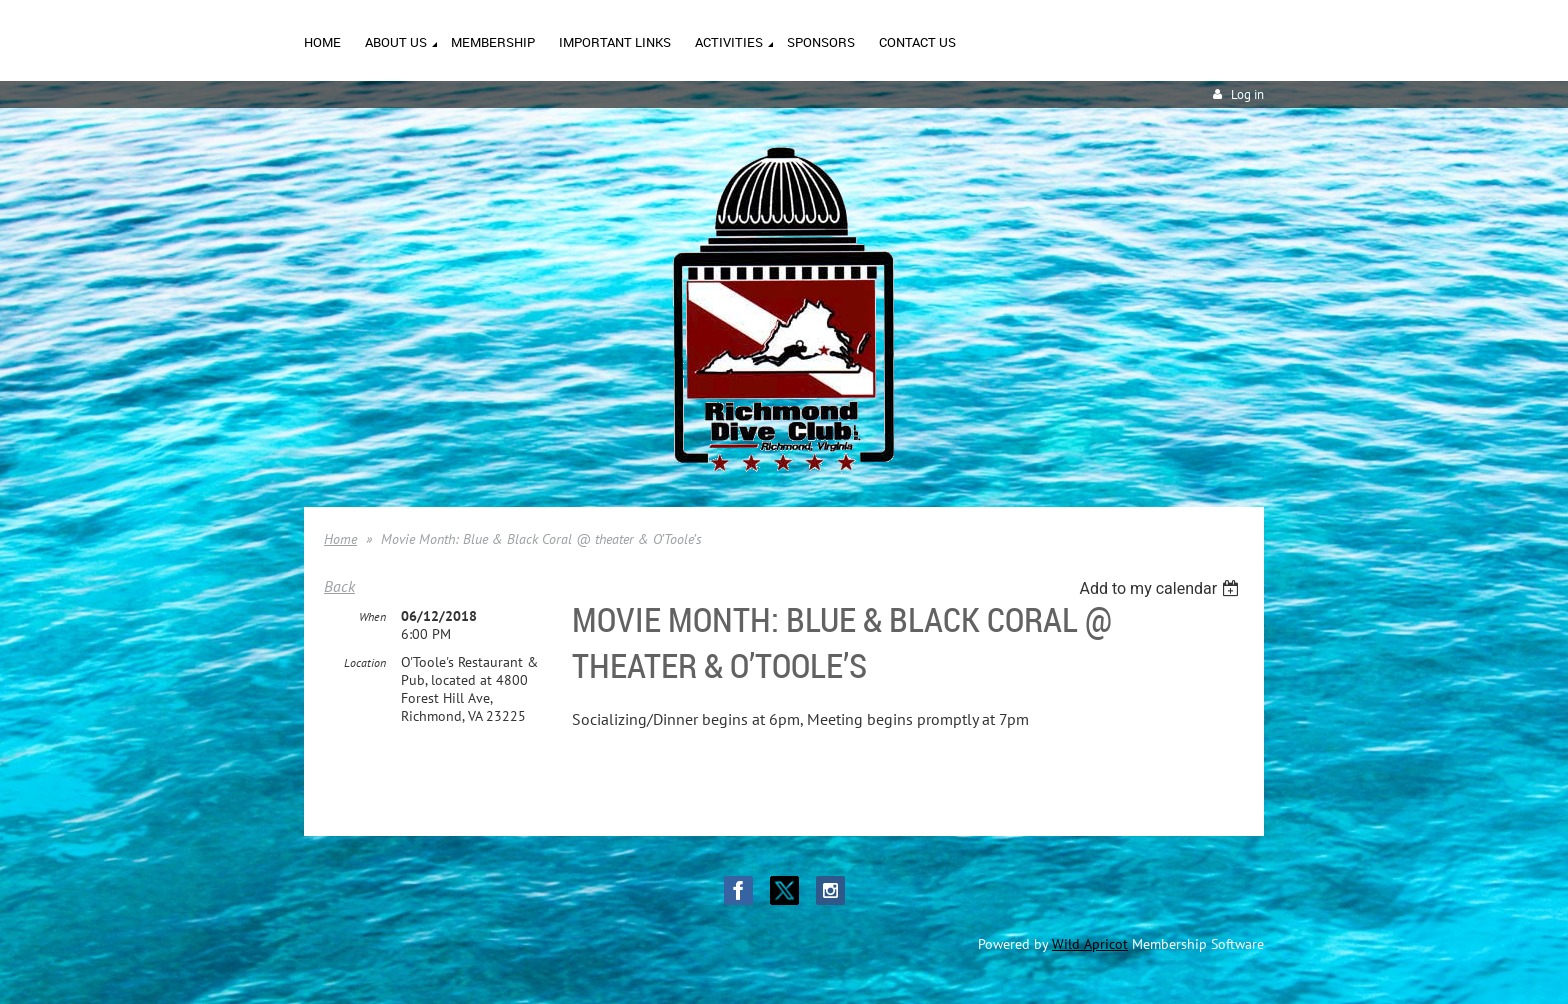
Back (339, 586)
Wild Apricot (1090, 944)
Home (340, 539)
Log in (1247, 94)
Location (365, 662)
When (372, 616)
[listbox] (1161, 588)
